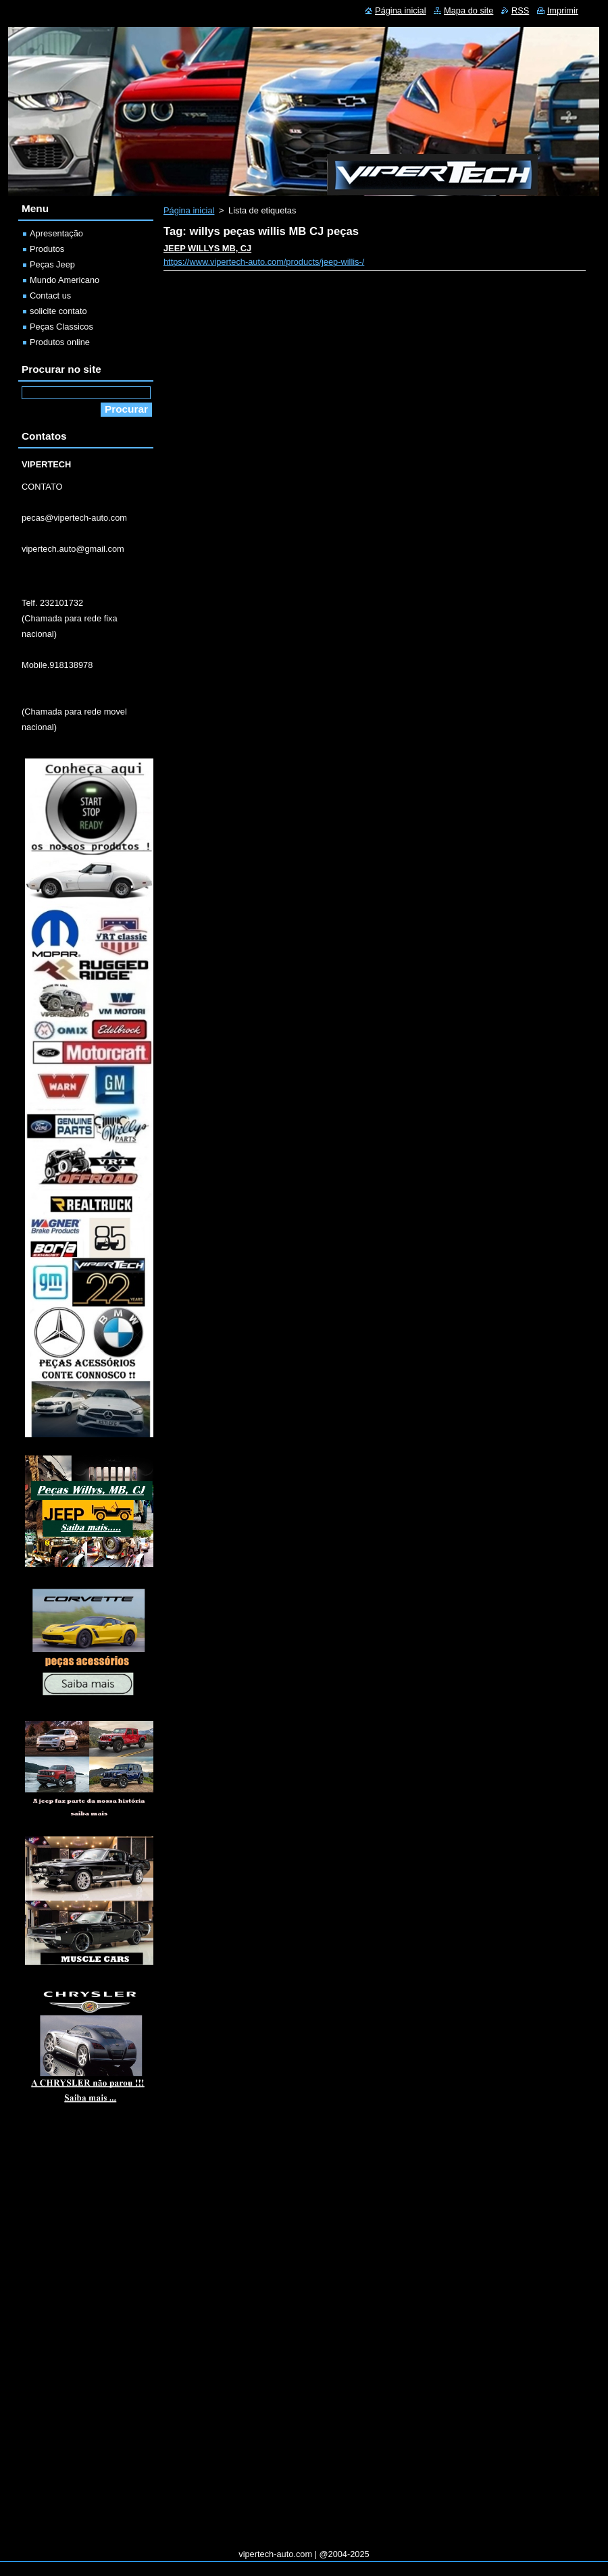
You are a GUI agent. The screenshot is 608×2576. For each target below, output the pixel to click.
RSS (520, 10)
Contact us (50, 295)
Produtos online (60, 342)
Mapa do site (468, 10)
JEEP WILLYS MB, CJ (207, 248)
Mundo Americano (64, 280)
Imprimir (562, 10)
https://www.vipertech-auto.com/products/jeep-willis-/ (263, 262)
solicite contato (58, 311)
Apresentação (56, 233)
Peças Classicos (61, 326)
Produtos (47, 249)
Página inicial (188, 210)
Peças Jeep (52, 264)
